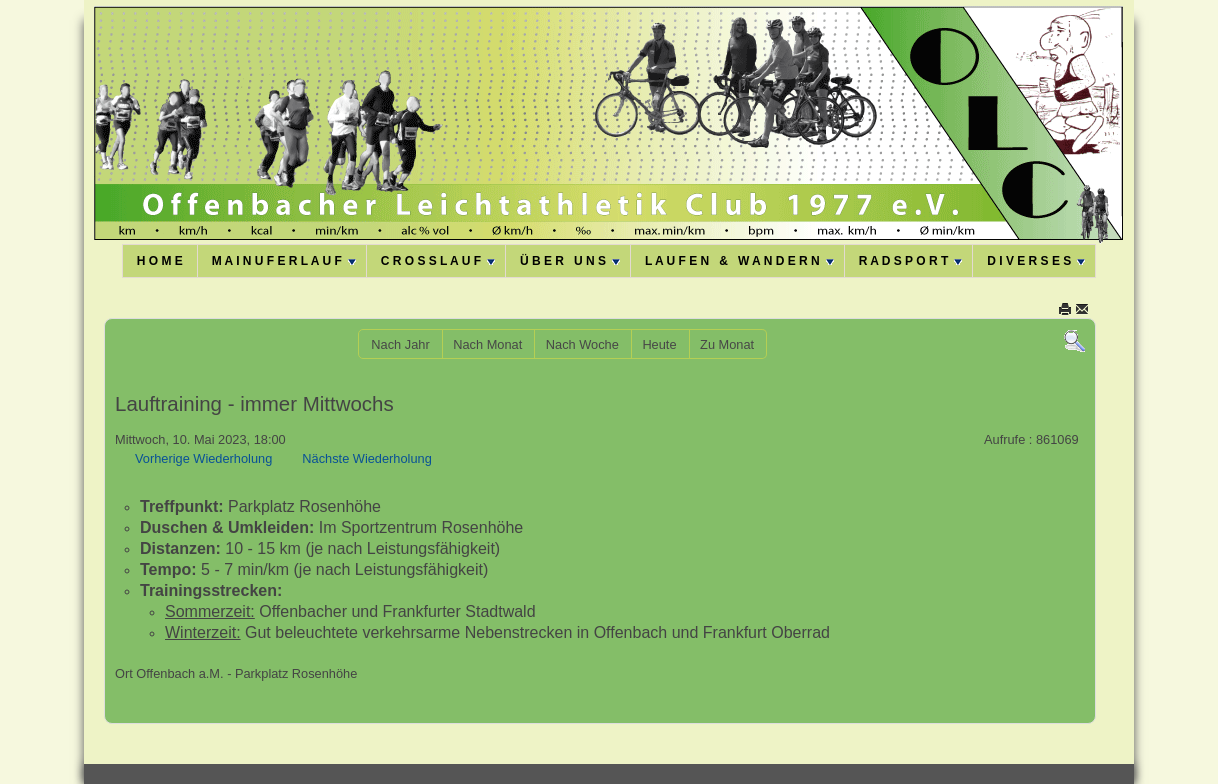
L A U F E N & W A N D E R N (739, 261)
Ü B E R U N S (570, 261)
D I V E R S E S (1036, 261)
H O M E (160, 261)
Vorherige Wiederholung (203, 458)
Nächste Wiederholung (366, 458)
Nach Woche (582, 344)
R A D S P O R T (911, 261)
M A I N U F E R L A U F (284, 261)
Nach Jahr (400, 344)
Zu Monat (727, 344)
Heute (659, 344)
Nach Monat (487, 344)
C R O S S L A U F (438, 261)
